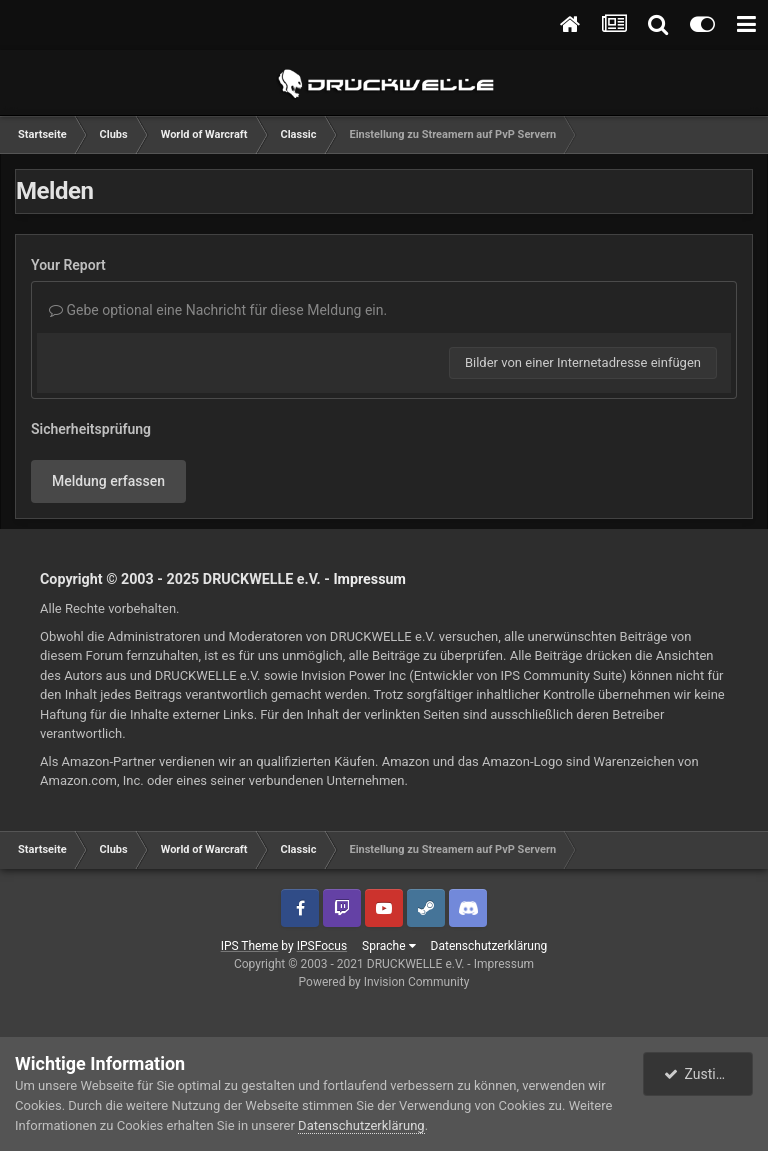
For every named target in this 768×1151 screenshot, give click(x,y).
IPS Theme (250, 946)
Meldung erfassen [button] (108, 481)
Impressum (369, 579)
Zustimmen (709, 1074)
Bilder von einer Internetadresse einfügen (583, 362)
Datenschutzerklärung (489, 946)
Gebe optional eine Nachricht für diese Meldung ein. (218, 310)
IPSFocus (322, 946)
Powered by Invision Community (384, 982)
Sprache (388, 946)
